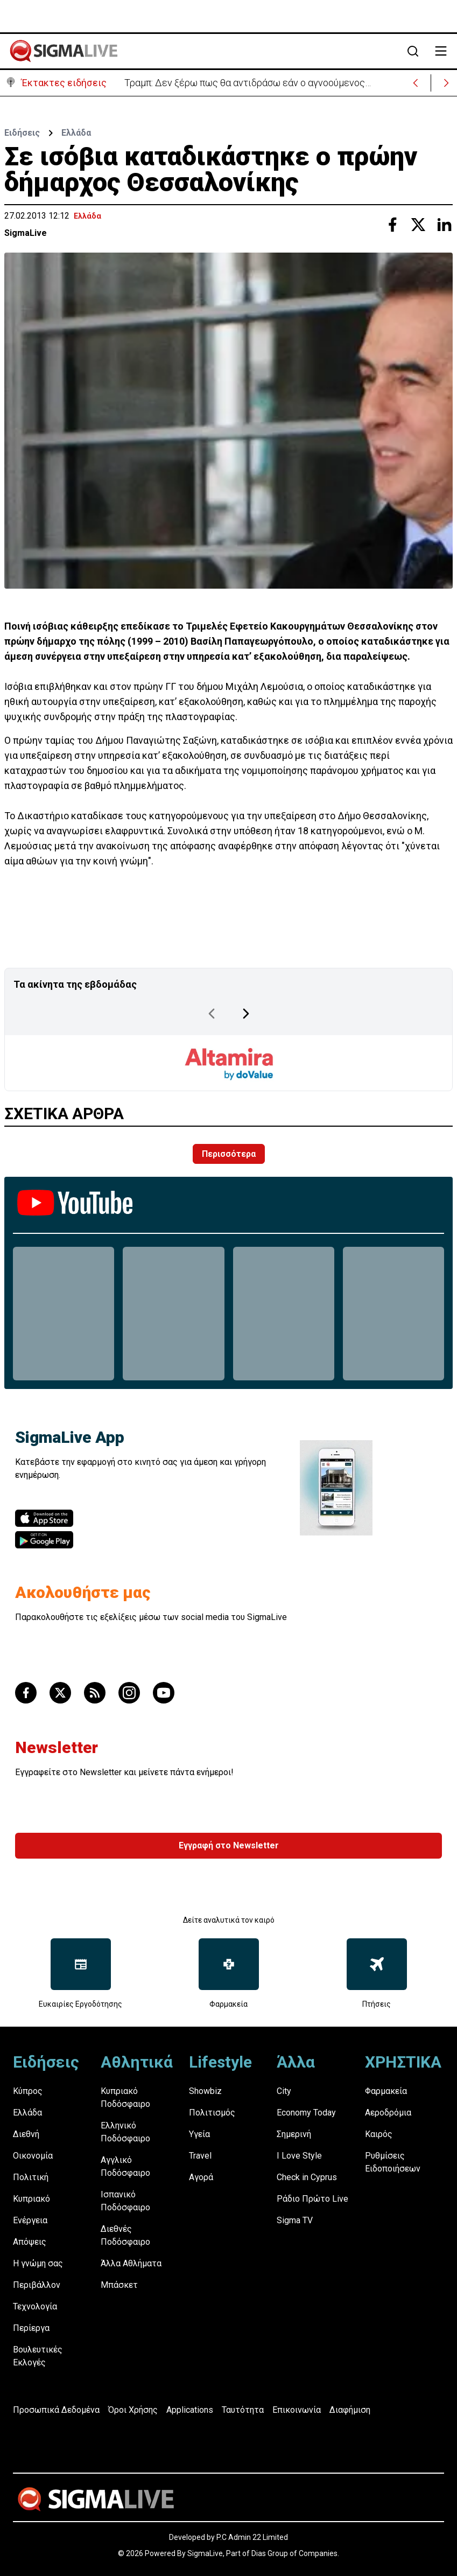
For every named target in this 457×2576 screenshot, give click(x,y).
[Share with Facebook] (392, 224)
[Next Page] (246, 1014)
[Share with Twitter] (418, 224)
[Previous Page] (211, 1014)
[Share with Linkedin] (444, 224)
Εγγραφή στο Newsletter (229, 1845)
